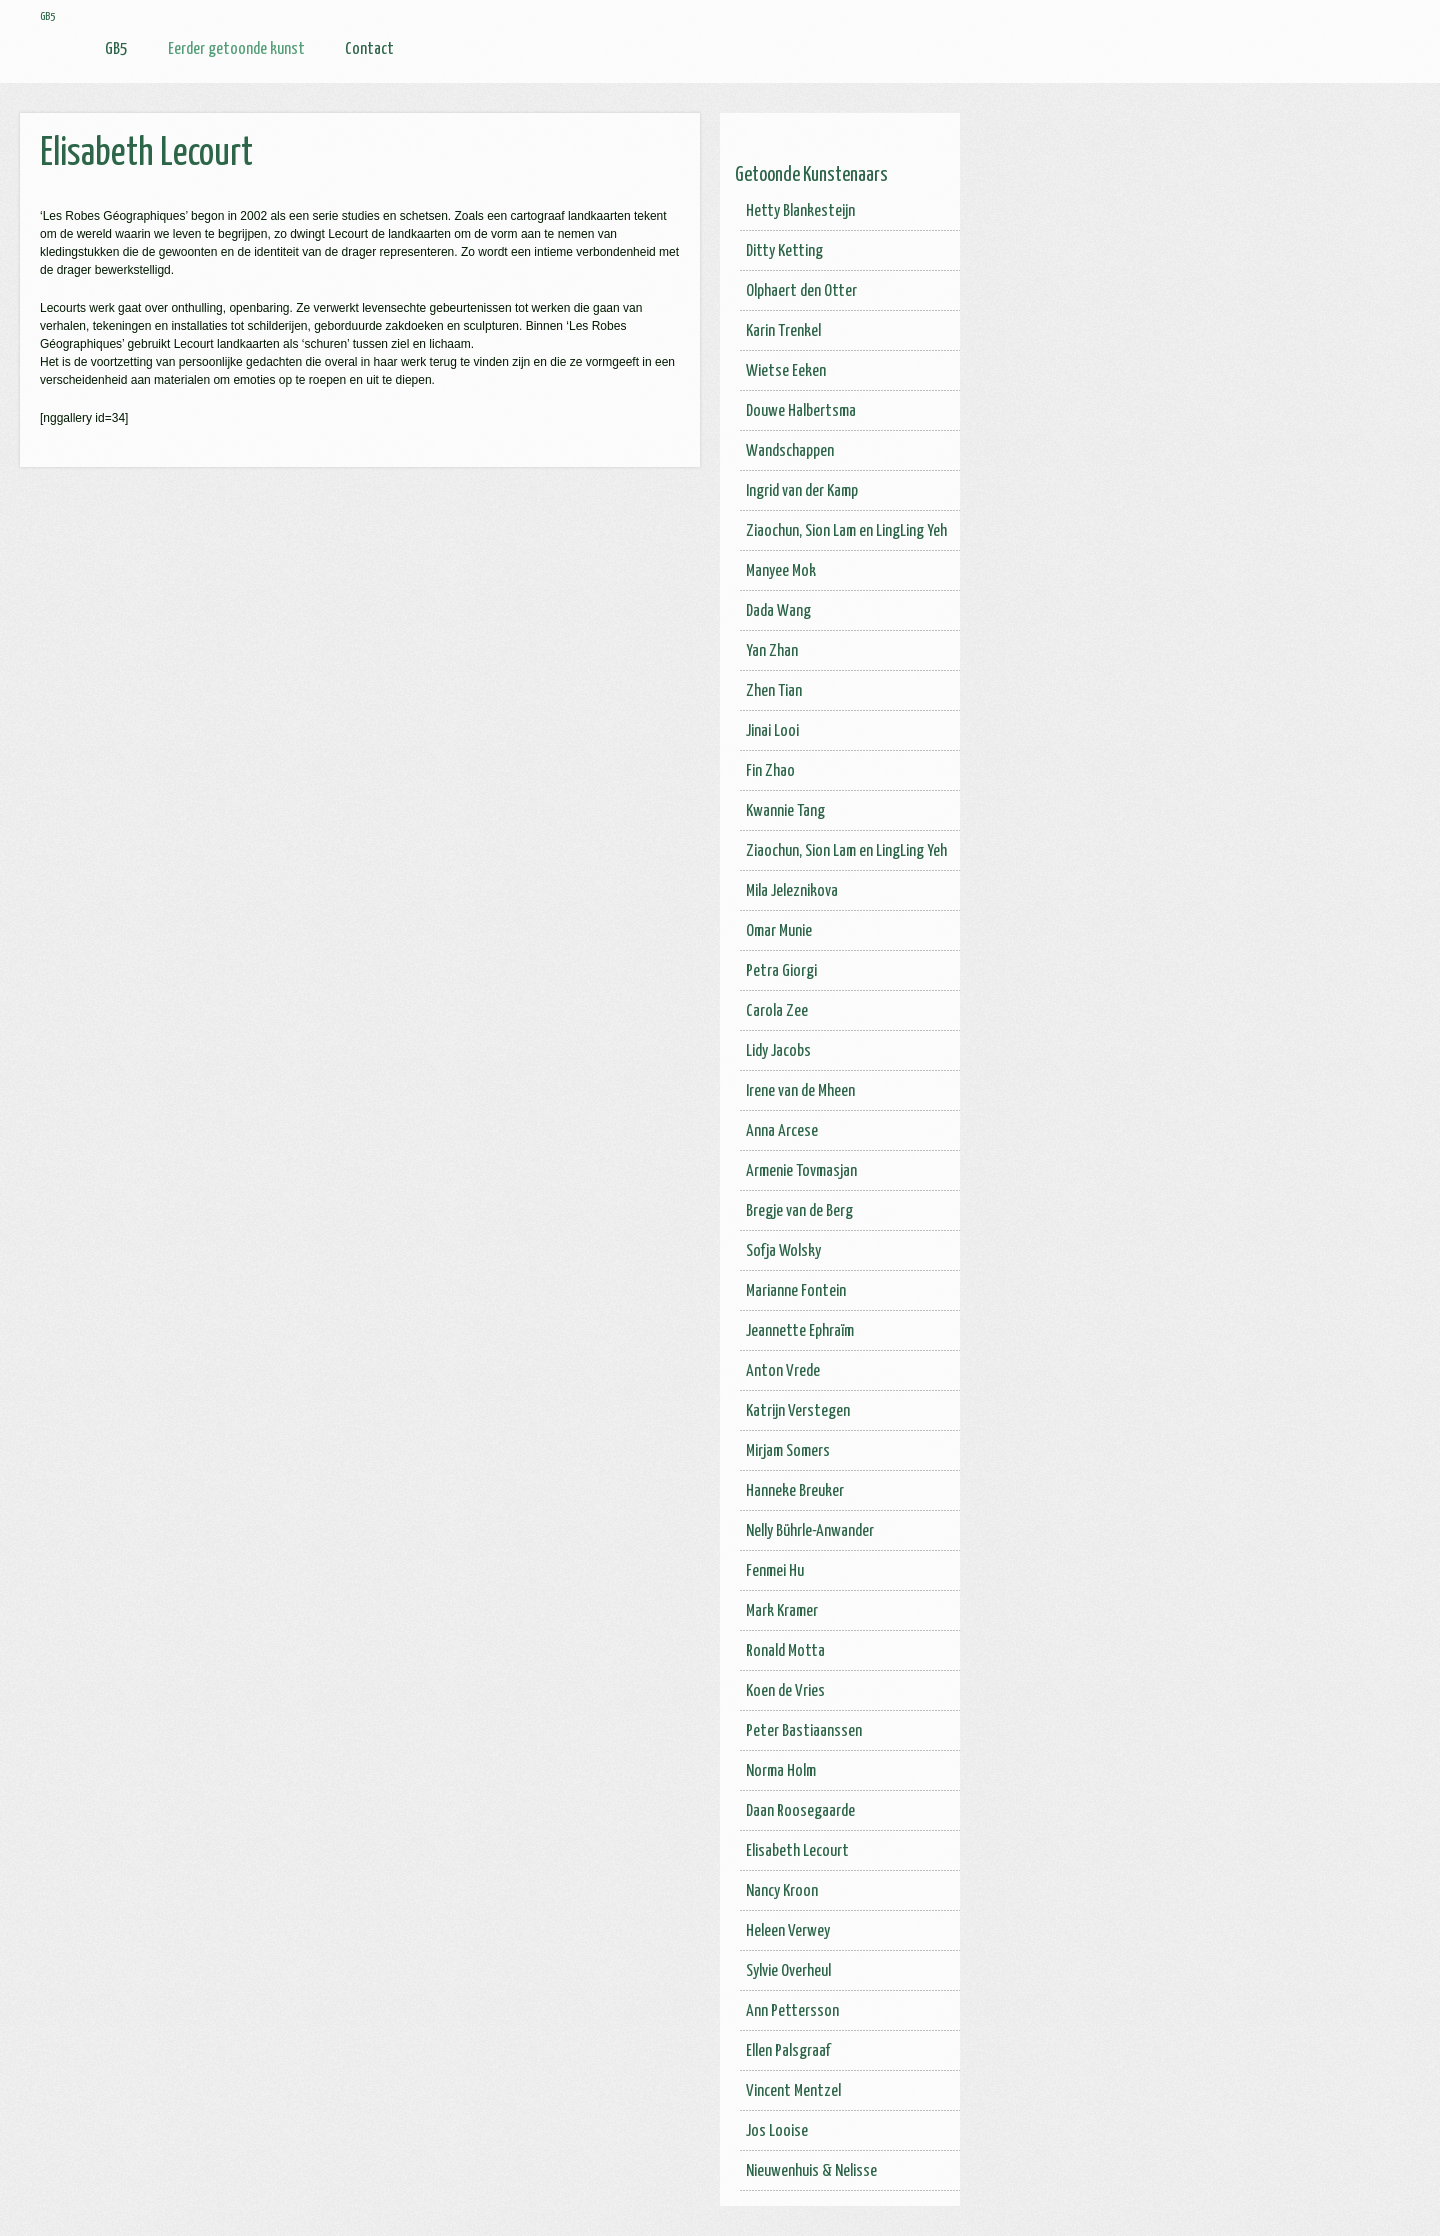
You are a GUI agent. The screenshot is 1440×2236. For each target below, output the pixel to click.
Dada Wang (778, 611)
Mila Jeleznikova (792, 891)
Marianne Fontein (796, 1291)
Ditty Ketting (784, 251)
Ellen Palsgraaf (788, 2051)
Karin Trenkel (783, 331)
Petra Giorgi (781, 971)
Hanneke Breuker (795, 1491)
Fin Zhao (770, 771)
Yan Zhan (772, 651)
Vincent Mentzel (793, 2091)
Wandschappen (790, 451)
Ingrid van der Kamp (802, 491)
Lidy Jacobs (778, 1051)
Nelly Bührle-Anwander (810, 1531)
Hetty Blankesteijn (800, 211)
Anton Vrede (783, 1371)
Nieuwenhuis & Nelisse (811, 2171)
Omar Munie (779, 931)
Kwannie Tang (785, 811)
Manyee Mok (781, 571)
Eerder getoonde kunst (236, 49)
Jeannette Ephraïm (800, 1331)
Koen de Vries (785, 1691)
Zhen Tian (774, 691)
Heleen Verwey (788, 1931)
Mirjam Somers (788, 1451)
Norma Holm (781, 1771)
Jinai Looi (772, 731)
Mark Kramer (782, 1611)
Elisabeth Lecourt (797, 1851)
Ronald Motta (785, 1651)
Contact (369, 49)
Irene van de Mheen (800, 1091)
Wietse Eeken (786, 371)
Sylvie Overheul (788, 1971)
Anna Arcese (782, 1131)
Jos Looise (777, 2131)
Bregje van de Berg (799, 1211)
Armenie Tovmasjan (801, 1171)
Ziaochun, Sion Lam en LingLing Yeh (846, 531)
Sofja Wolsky (783, 1251)
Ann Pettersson (792, 2011)
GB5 (116, 49)
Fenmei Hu (775, 1571)
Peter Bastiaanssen (804, 1731)
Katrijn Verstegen (798, 1411)
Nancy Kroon (782, 1891)
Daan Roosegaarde (800, 1811)
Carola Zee (777, 1011)
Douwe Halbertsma (801, 411)
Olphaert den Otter (801, 291)
